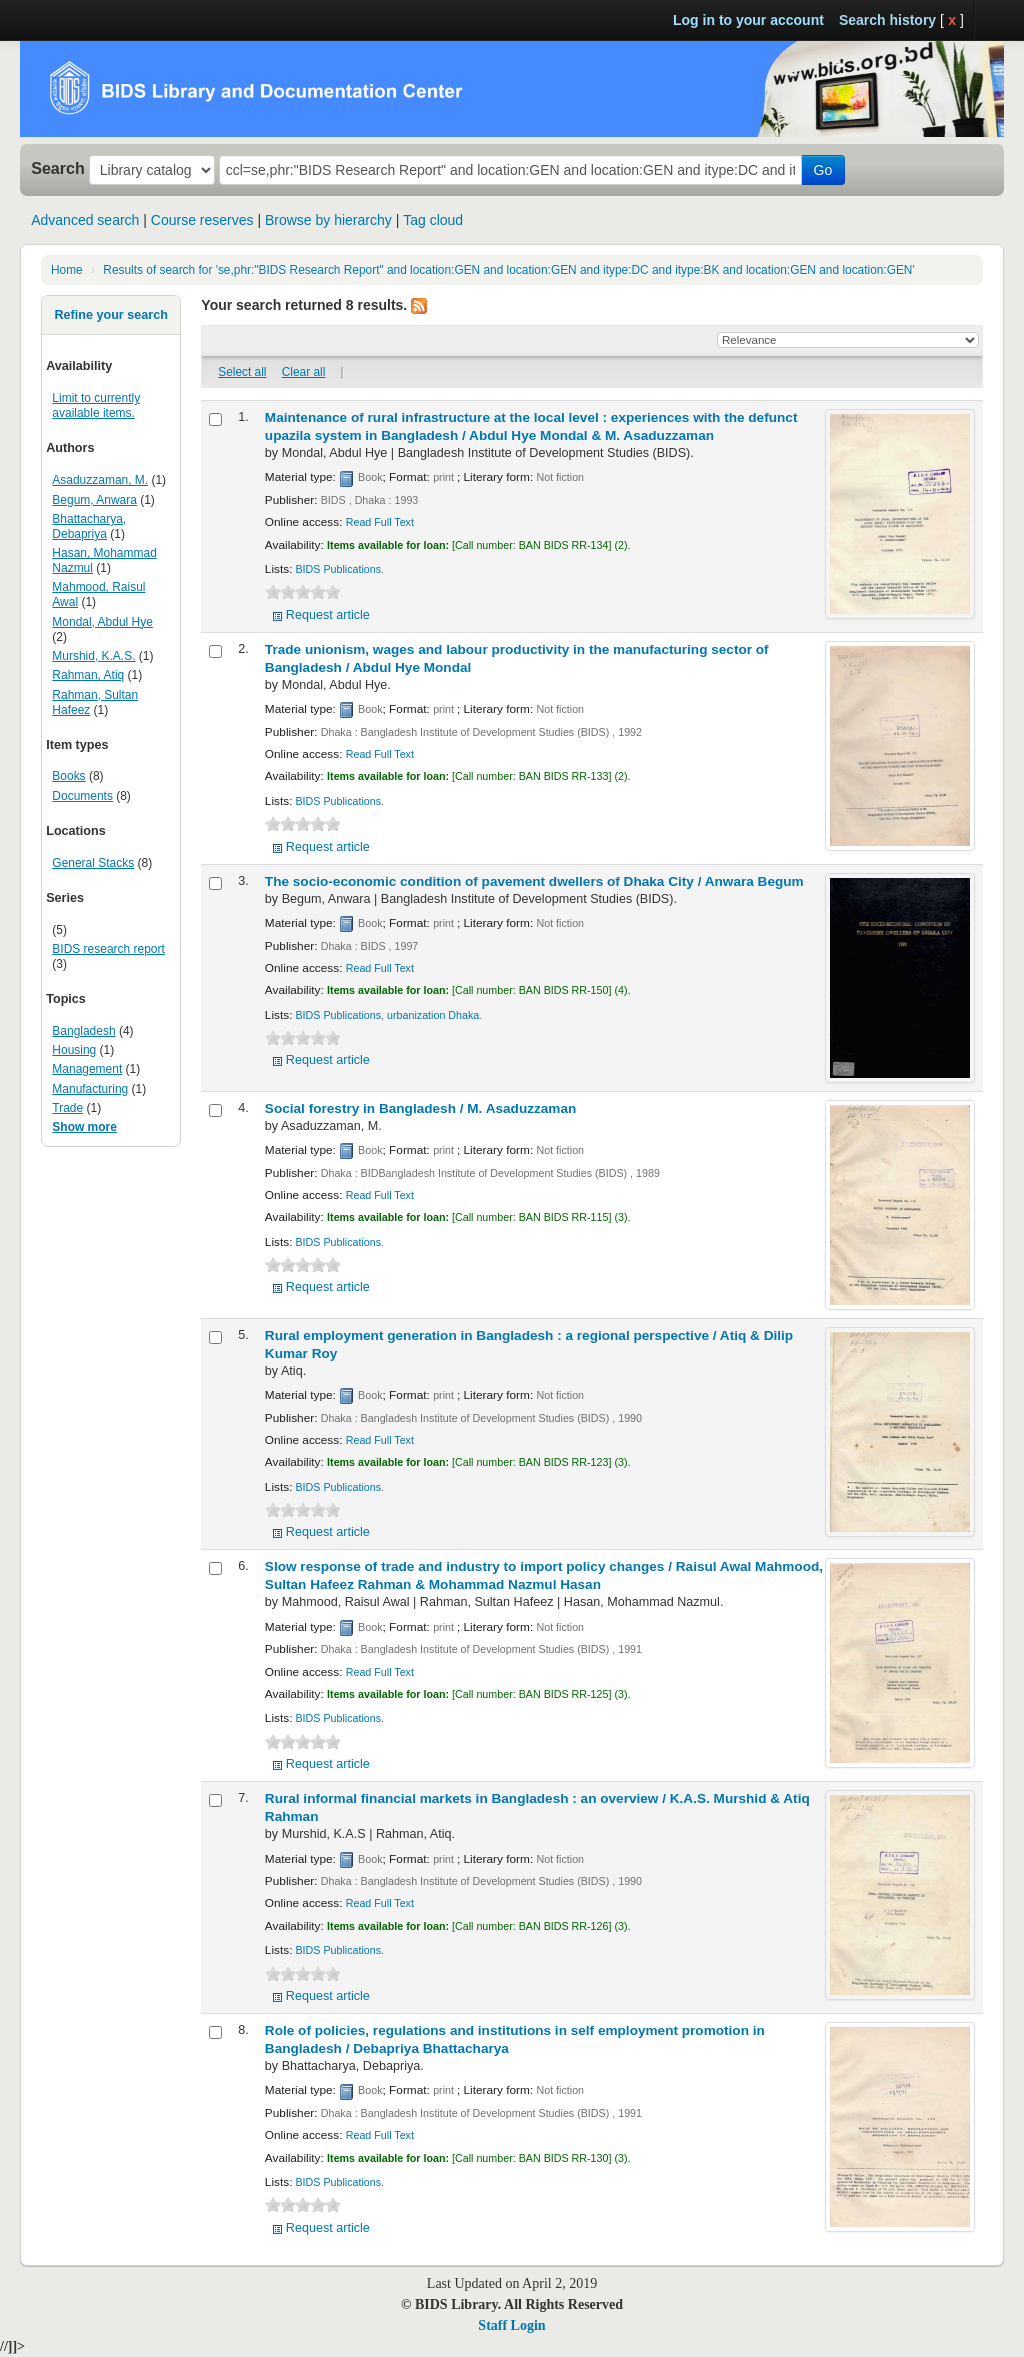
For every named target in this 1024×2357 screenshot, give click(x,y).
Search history (887, 20)
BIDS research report (108, 949)
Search (58, 168)
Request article (328, 615)
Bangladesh (83, 1031)
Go (823, 170)
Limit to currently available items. (96, 405)
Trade (67, 1108)
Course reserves (202, 220)
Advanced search (85, 220)
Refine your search (110, 315)
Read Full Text (380, 522)
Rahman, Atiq (88, 675)
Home (67, 270)
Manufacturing (90, 1089)
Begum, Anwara (94, 500)
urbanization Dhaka (433, 1015)
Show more (84, 1127)
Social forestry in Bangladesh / (420, 1108)
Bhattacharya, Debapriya (89, 526)
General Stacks (93, 863)
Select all (242, 372)
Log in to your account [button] (748, 20)
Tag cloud (433, 220)
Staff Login (511, 2325)
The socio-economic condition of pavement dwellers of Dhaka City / (534, 881)
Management (87, 1069)
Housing (74, 1050)
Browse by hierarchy (328, 220)
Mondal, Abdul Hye (102, 622)
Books (68, 776)
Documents (82, 796)
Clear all (304, 372)
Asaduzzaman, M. (100, 480)
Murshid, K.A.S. (93, 656)
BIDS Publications (338, 569)
